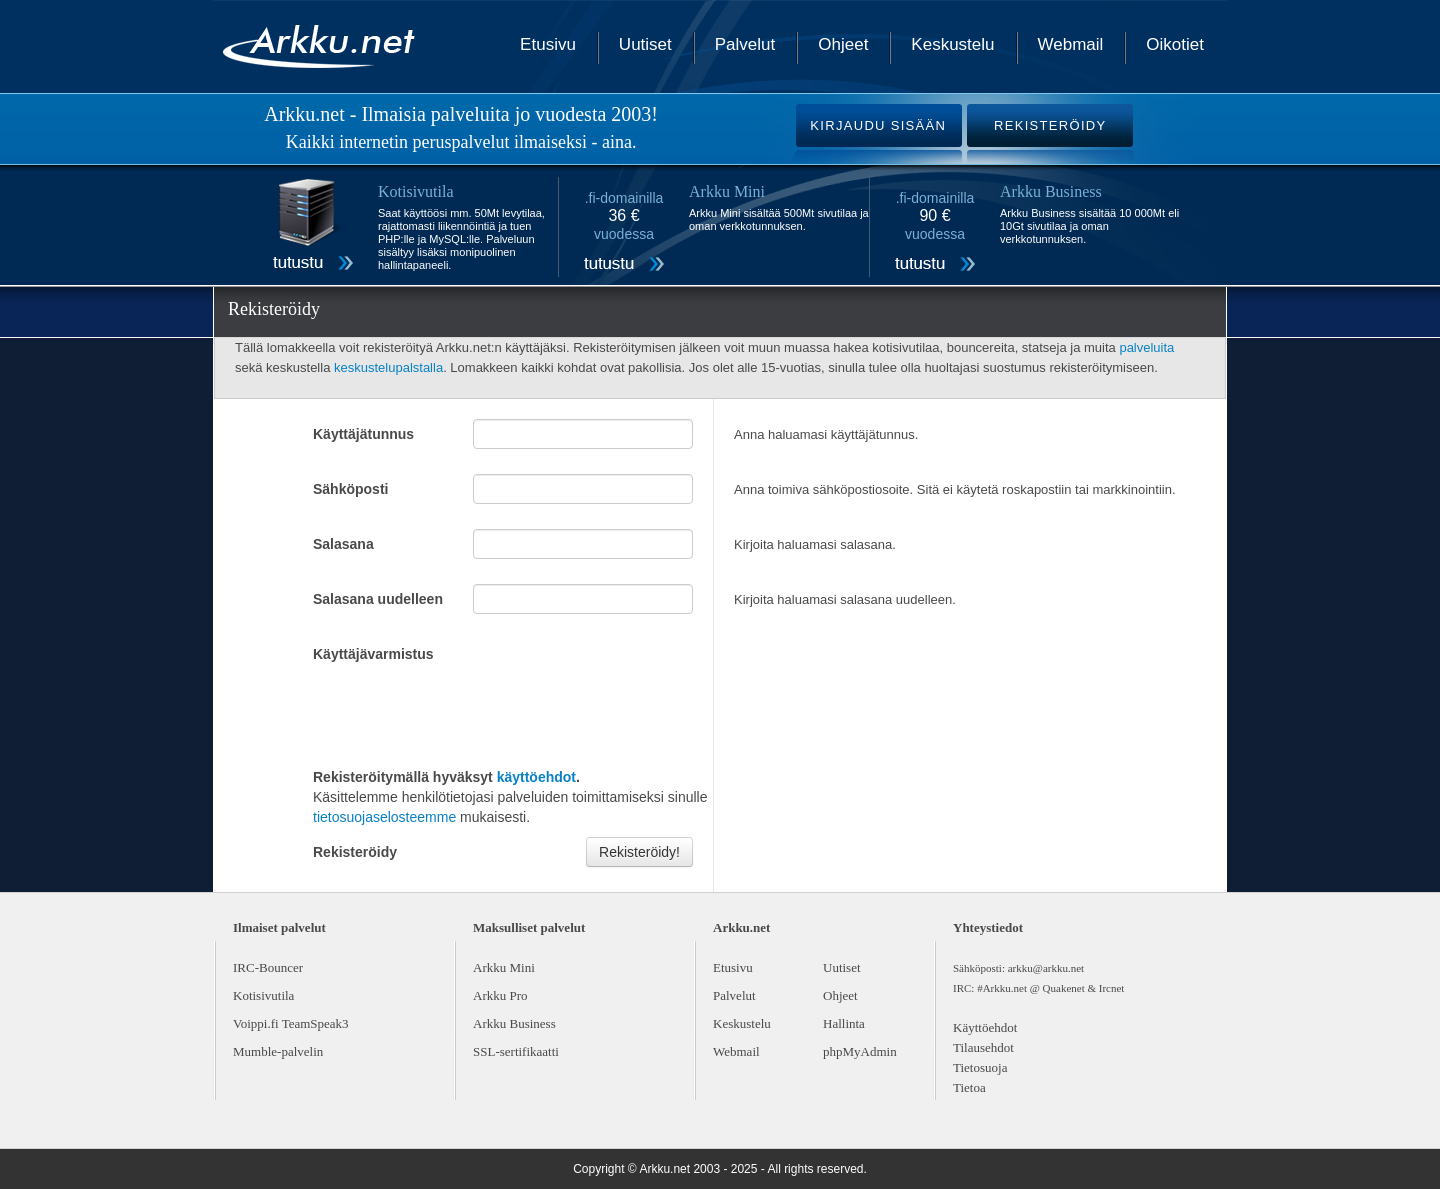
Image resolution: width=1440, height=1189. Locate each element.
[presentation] (465, 713)
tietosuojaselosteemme (384, 817)
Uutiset (645, 44)
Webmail (1071, 44)
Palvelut (745, 44)
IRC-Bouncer (268, 967)
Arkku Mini (504, 967)
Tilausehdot (983, 1047)
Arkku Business (514, 1023)
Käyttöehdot (985, 1027)
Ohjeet (843, 44)
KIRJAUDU (878, 125)
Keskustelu (952, 44)
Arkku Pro (500, 995)
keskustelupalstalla (388, 367)
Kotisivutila (263, 995)
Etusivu (548, 44)
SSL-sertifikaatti (516, 1051)
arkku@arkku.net (1046, 968)
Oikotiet (1175, 44)
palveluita (1146, 347)
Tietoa (969, 1087)
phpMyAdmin (860, 1051)
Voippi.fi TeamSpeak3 (291, 1023)
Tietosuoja (980, 1067)
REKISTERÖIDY (1050, 125)
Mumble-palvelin (278, 1051)
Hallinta (844, 1023)
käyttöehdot (536, 777)
